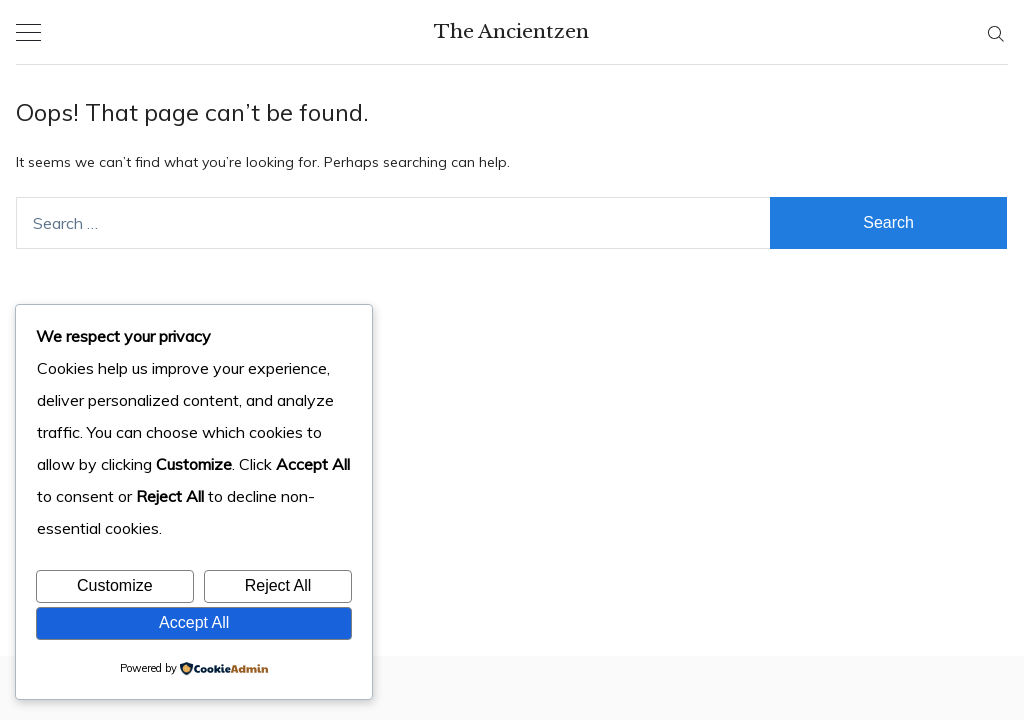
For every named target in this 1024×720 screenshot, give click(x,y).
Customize (115, 585)
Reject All (278, 585)
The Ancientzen (511, 31)
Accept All (194, 622)
